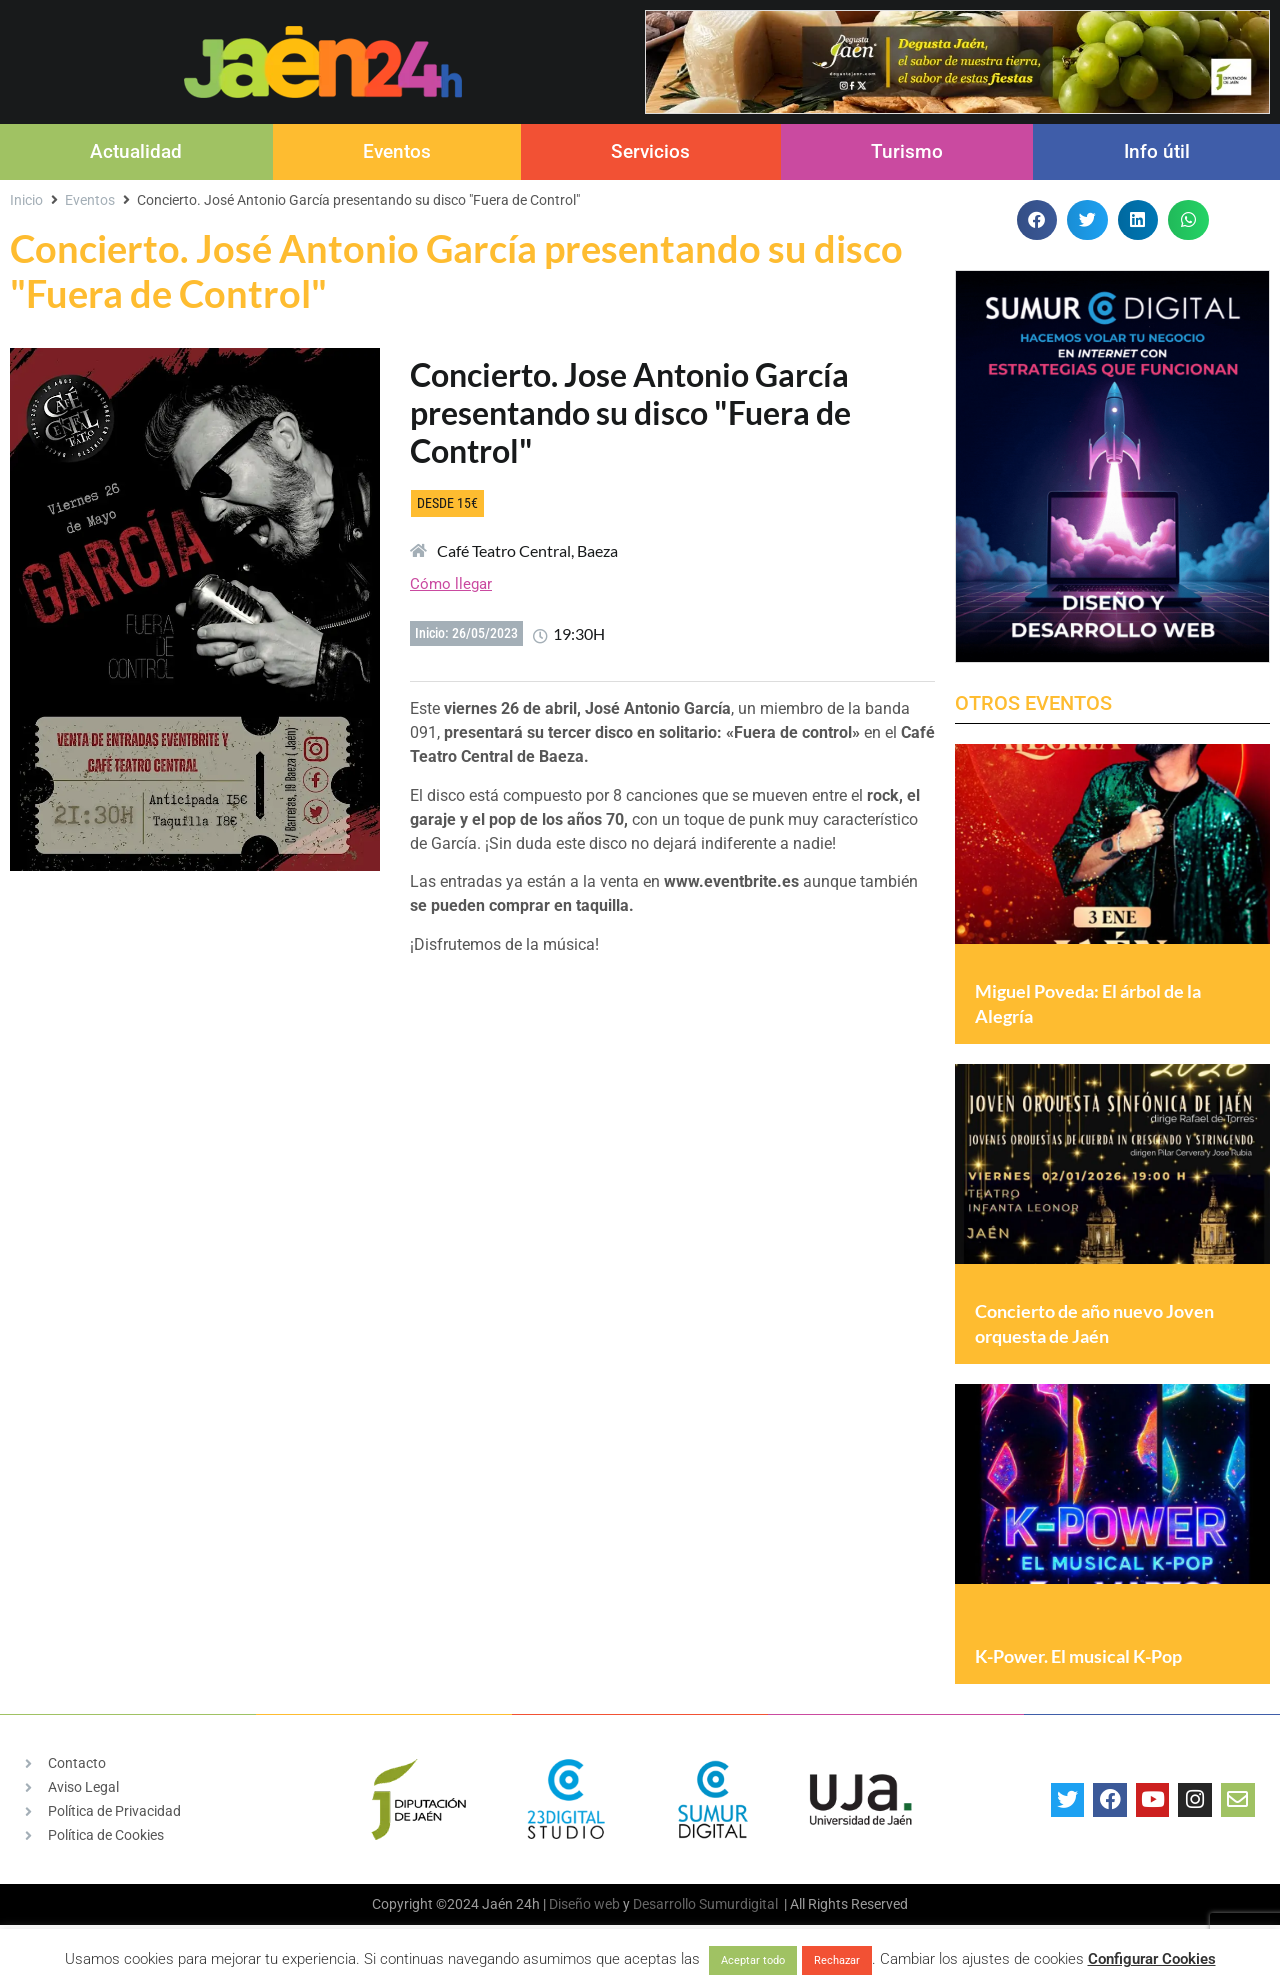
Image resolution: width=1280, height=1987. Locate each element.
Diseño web (584, 1904)
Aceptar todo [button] (753, 1960)
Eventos (397, 151)
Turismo (907, 151)
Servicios (650, 151)
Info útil (1157, 151)
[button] (1037, 220)
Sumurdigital (738, 1904)
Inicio (26, 200)
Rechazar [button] (837, 1960)
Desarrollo (664, 1904)
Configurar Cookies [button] (1152, 1959)
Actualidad (136, 151)
